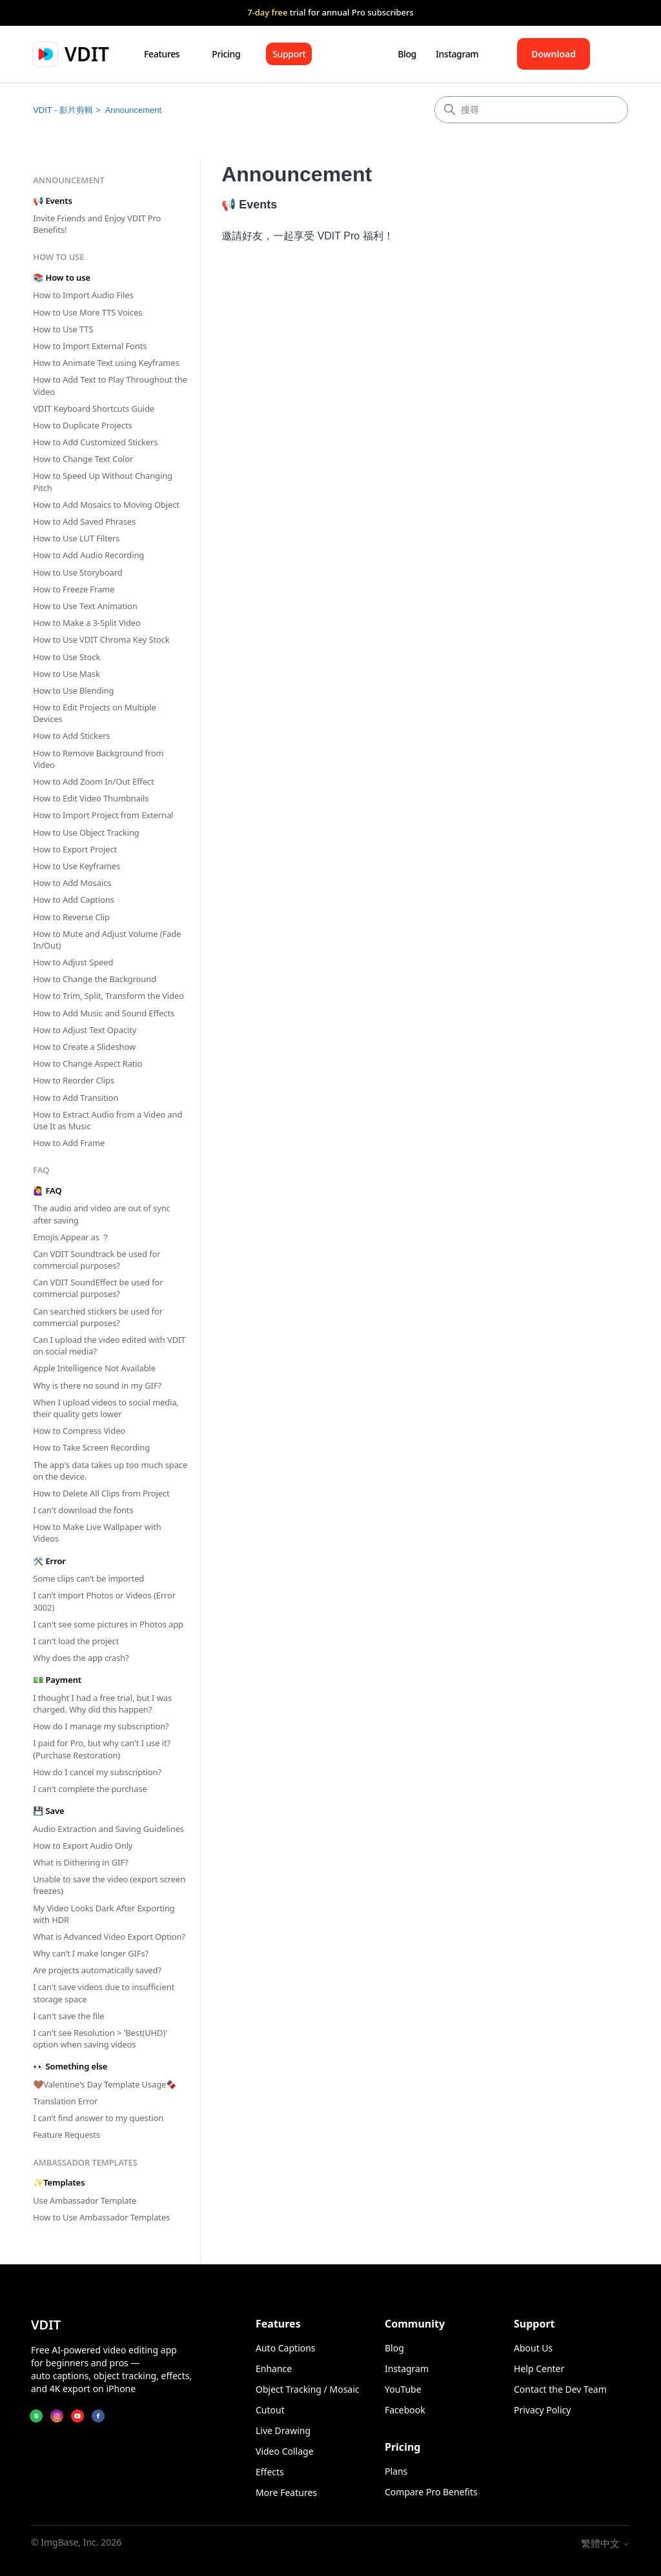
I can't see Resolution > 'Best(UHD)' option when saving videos (100, 2038)
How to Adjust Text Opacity (84, 1030)
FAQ (41, 1170)
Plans (396, 2471)
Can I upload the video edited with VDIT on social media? (109, 1345)
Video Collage (285, 2451)
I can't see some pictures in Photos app (108, 1624)
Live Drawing (283, 2430)
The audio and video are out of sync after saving (101, 1213)
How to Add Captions (73, 899)
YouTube (403, 2389)
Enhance (274, 2368)
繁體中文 (605, 2543)
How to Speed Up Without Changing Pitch (102, 481)
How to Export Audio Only (82, 1845)
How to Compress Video (79, 1430)
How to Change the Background (94, 979)
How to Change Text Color (83, 459)
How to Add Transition (75, 1097)
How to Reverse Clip (71, 917)
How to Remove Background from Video (98, 758)
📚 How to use (61, 277)
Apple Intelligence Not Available (94, 1368)
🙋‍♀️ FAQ (47, 1190)
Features (161, 54)
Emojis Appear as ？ (71, 1237)
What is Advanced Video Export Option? (109, 1936)
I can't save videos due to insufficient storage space (103, 1992)
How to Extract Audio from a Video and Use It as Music (107, 1120)
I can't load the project (76, 1641)
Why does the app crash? (81, 1658)
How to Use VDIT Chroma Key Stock (101, 639)
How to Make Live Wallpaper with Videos (97, 1532)
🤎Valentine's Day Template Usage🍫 (104, 2084)
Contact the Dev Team (560, 2389)
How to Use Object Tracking (86, 832)
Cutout (270, 2410)
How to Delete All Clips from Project (101, 1493)
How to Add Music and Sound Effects (103, 1013)
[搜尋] (531, 110)
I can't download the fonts (83, 1510)
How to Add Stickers (71, 735)
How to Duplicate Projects (82, 425)
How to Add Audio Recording (88, 555)
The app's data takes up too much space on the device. (110, 1470)
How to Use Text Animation (85, 606)
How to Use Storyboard (77, 572)
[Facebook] (98, 2416)
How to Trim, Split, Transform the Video (108, 995)
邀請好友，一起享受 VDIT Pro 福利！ (307, 235)
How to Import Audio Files (83, 295)
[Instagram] (56, 2416)
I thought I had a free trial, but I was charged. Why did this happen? (102, 1703)
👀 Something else (70, 2066)
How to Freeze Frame (73, 589)
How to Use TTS (63, 329)
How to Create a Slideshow (84, 1046)
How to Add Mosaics (72, 883)
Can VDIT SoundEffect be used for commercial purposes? (98, 1288)
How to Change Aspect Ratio (87, 1063)
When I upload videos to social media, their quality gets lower (106, 1408)
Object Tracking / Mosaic (308, 2389)
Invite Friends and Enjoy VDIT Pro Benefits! (97, 224)
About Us (533, 2348)
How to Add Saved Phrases (84, 521)
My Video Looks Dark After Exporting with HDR (104, 1914)
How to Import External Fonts (90, 346)
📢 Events (52, 200)
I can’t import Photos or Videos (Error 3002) (104, 1601)
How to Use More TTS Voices (87, 312)
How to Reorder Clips (73, 1080)
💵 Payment (57, 1679)
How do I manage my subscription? (100, 1726)
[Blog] (36, 2416)
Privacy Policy (542, 2410)
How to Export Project (75, 849)
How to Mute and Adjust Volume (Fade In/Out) (107, 939)
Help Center (539, 2368)
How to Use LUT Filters (76, 538)
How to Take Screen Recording (91, 1447)
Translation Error (65, 2101)
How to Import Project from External (103, 815)
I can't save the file (68, 2016)
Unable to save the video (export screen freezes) (109, 1885)
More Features (286, 2492)
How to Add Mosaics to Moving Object (106, 504)
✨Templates (59, 2182)
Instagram (457, 54)
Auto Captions (286, 2348)
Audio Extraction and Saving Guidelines (108, 1829)
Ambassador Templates (85, 2162)
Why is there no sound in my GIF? (97, 1385)
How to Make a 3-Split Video (87, 623)
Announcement (133, 110)
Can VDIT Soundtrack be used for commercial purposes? (96, 1259)
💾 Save (48, 1810)
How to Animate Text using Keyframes (106, 362)
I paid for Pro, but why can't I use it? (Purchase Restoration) (101, 1748)
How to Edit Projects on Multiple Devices (94, 713)
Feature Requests (66, 2134)
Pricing (226, 54)
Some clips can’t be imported (88, 1578)
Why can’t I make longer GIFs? (90, 1953)
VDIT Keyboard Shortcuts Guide (93, 408)
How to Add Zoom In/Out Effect (93, 781)
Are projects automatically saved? (97, 1970)
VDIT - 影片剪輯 (63, 110)
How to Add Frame (69, 1143)
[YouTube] (77, 2416)
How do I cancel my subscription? (97, 1772)
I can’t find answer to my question (98, 2118)
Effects (270, 2472)
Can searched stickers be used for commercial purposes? (98, 1317)
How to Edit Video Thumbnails (90, 798)
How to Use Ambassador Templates (101, 2217)
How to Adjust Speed (73, 962)
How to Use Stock (66, 657)
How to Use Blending (73, 690)
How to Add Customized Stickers (95, 442)
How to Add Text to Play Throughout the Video (110, 385)
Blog (407, 54)
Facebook (405, 2410)
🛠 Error (49, 1561)
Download (553, 54)
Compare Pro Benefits (431, 2492)
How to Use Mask (66, 673)
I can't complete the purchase (90, 1789)
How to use (58, 257)
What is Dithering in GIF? (80, 1862)
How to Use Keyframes (76, 866)
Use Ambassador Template (84, 2200)
